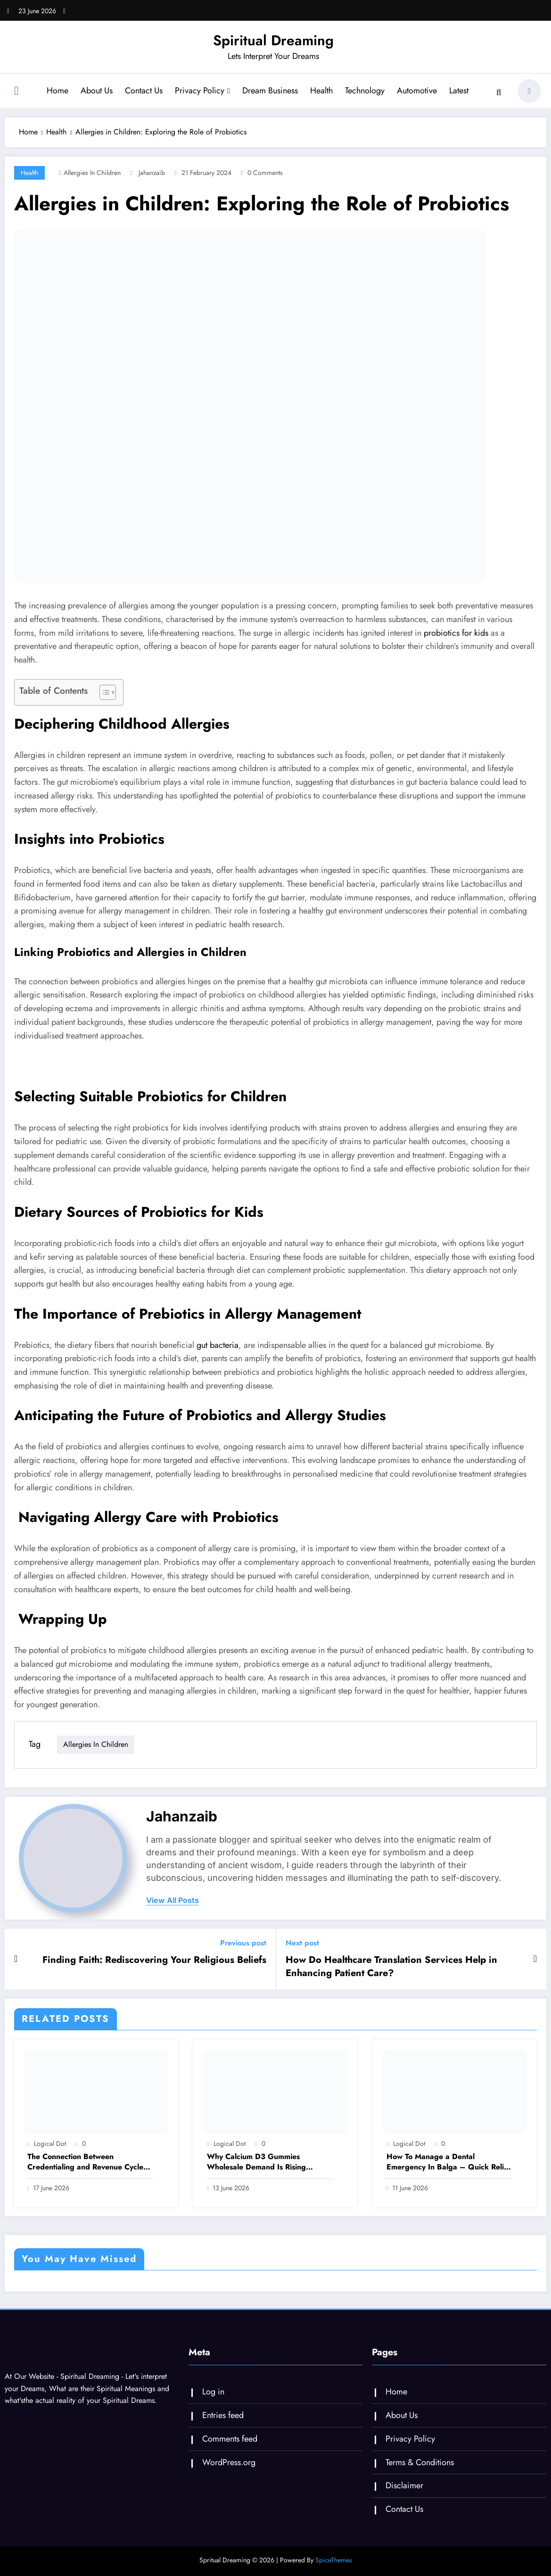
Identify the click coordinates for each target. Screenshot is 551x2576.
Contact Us (144, 90)
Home (57, 90)
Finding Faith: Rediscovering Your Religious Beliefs (154, 1960)
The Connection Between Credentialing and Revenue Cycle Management (85, 2162)
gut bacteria (217, 1345)
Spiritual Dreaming (273, 40)
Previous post (243, 1942)
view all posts (172, 1900)
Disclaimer (404, 2485)
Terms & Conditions (420, 2462)
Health (321, 90)
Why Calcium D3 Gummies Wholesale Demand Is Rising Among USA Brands (256, 2162)
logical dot (50, 2143)
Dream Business (270, 90)
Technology (365, 90)
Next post (302, 1942)
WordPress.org (228, 2462)
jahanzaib (152, 172)
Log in (213, 2391)
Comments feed (229, 2439)
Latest (459, 90)
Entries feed (223, 2415)
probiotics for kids (456, 633)
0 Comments (265, 172)
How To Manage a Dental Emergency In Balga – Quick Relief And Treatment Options (449, 2162)
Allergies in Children (92, 172)
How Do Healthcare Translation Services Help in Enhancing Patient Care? (391, 1966)
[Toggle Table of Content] (103, 692)
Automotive (417, 90)
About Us (97, 90)
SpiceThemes (333, 2560)
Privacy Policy (202, 90)
